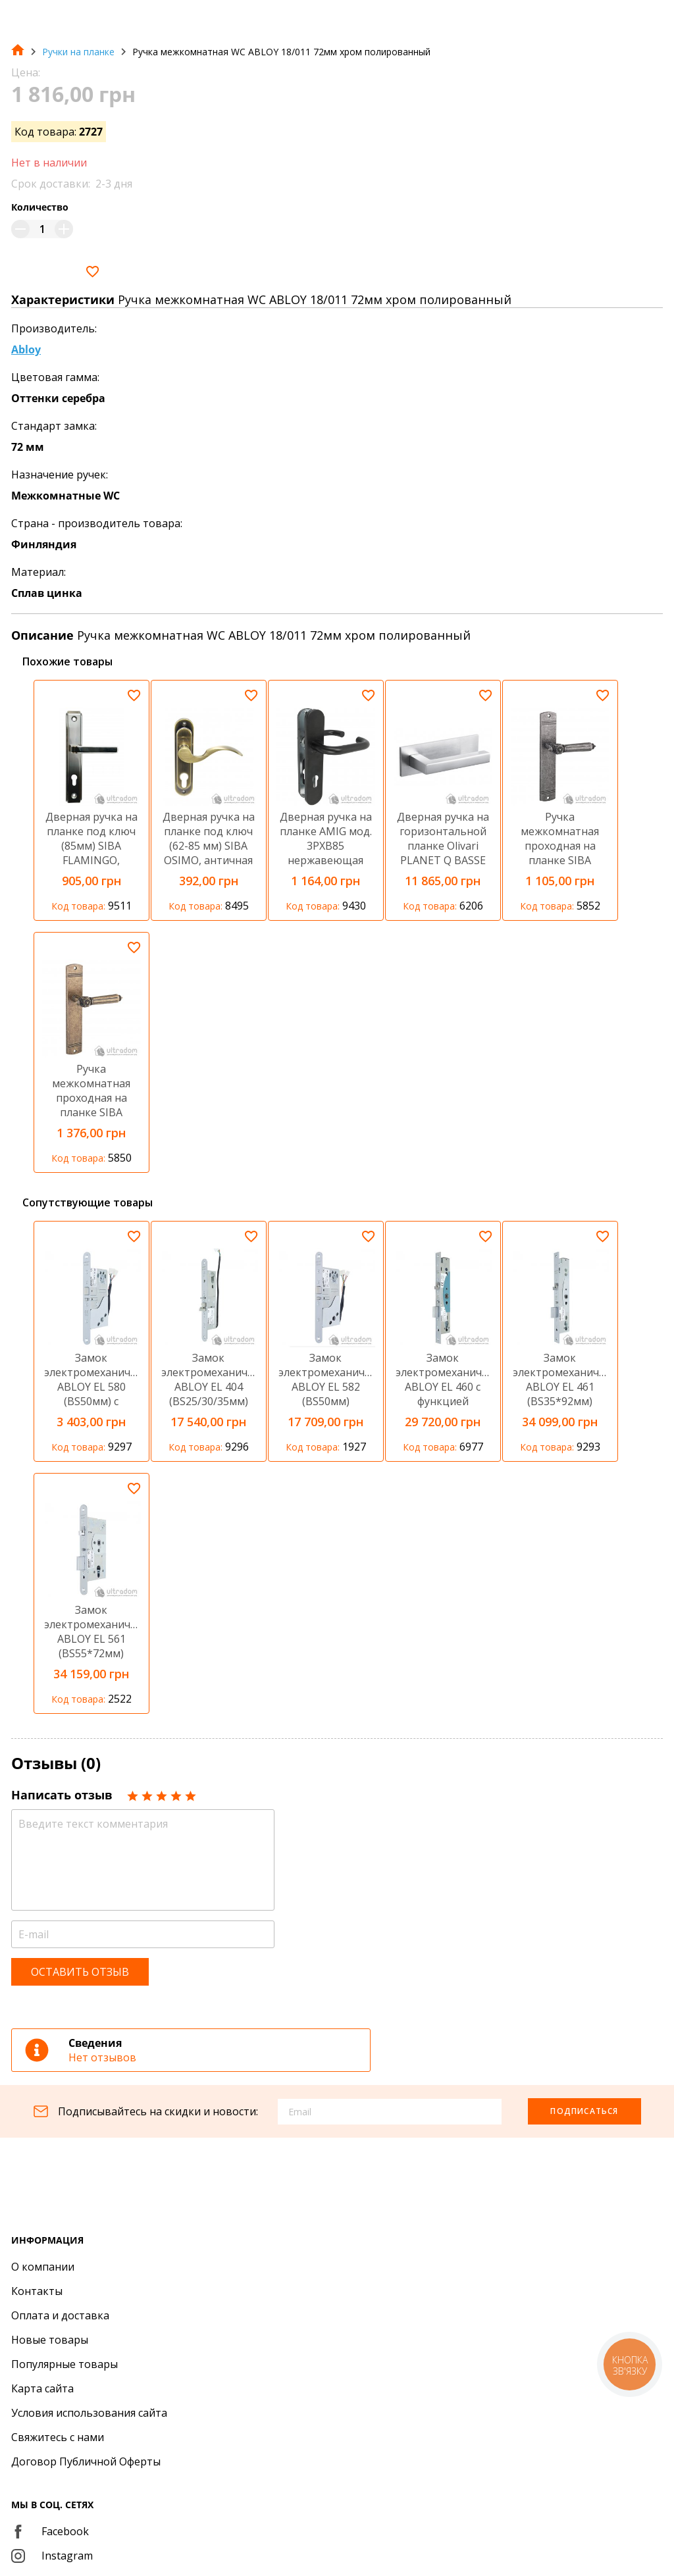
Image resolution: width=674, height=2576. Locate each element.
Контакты (37, 2291)
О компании (42, 2266)
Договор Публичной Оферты (86, 2461)
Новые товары (49, 2339)
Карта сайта (42, 2388)
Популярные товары (64, 2364)
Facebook (50, 2531)
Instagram (52, 2555)
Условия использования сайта (89, 2413)
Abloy (26, 349)
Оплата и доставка (60, 2315)
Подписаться (584, 2111)
